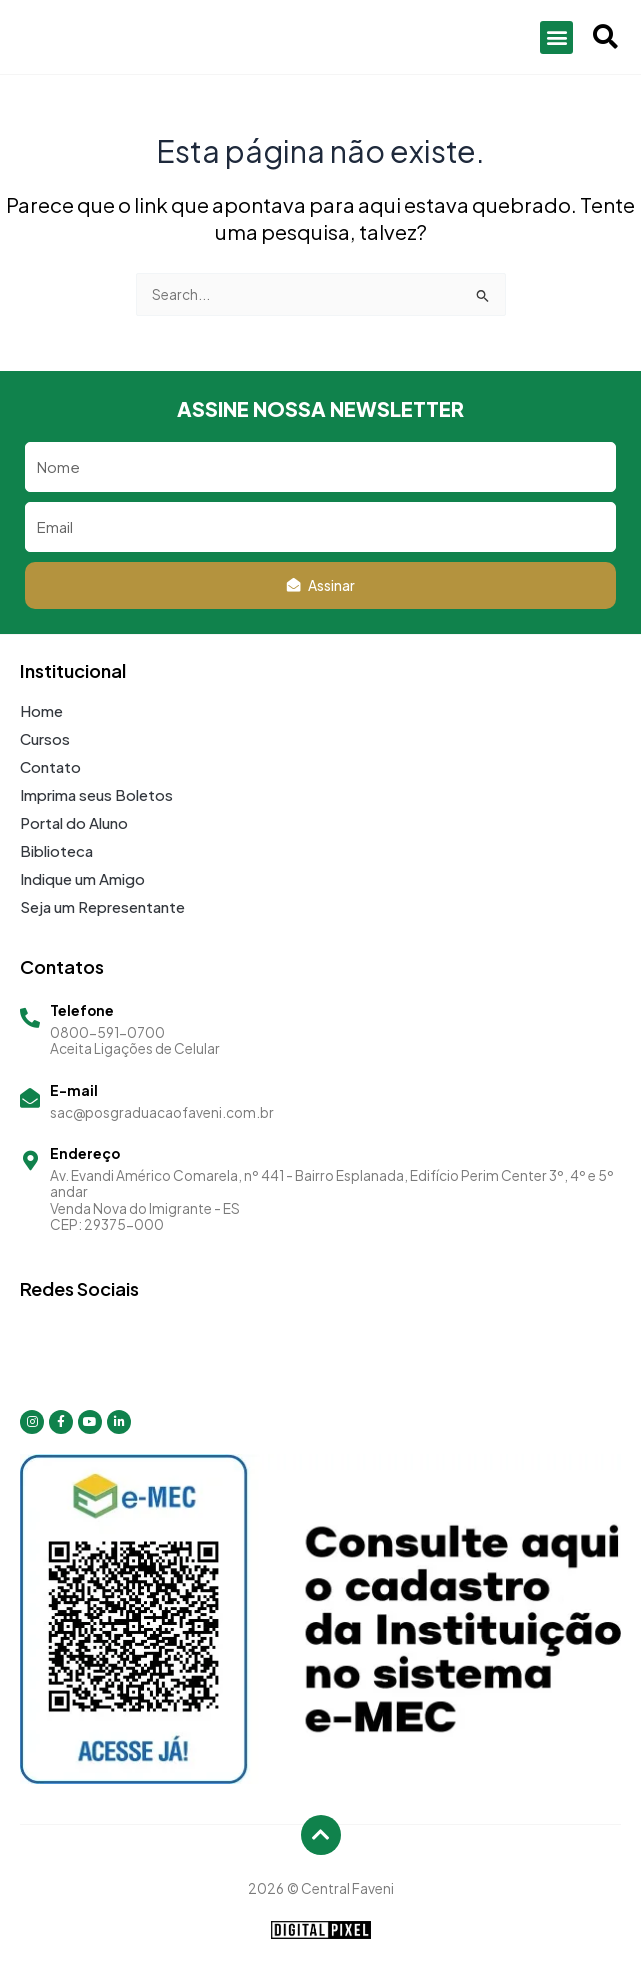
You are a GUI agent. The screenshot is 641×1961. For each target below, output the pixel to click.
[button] (556, 37)
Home (41, 710)
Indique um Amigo (82, 878)
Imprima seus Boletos (96, 794)
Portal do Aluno (74, 822)
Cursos (45, 738)
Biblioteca (56, 850)
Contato (50, 766)
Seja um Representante (102, 906)
